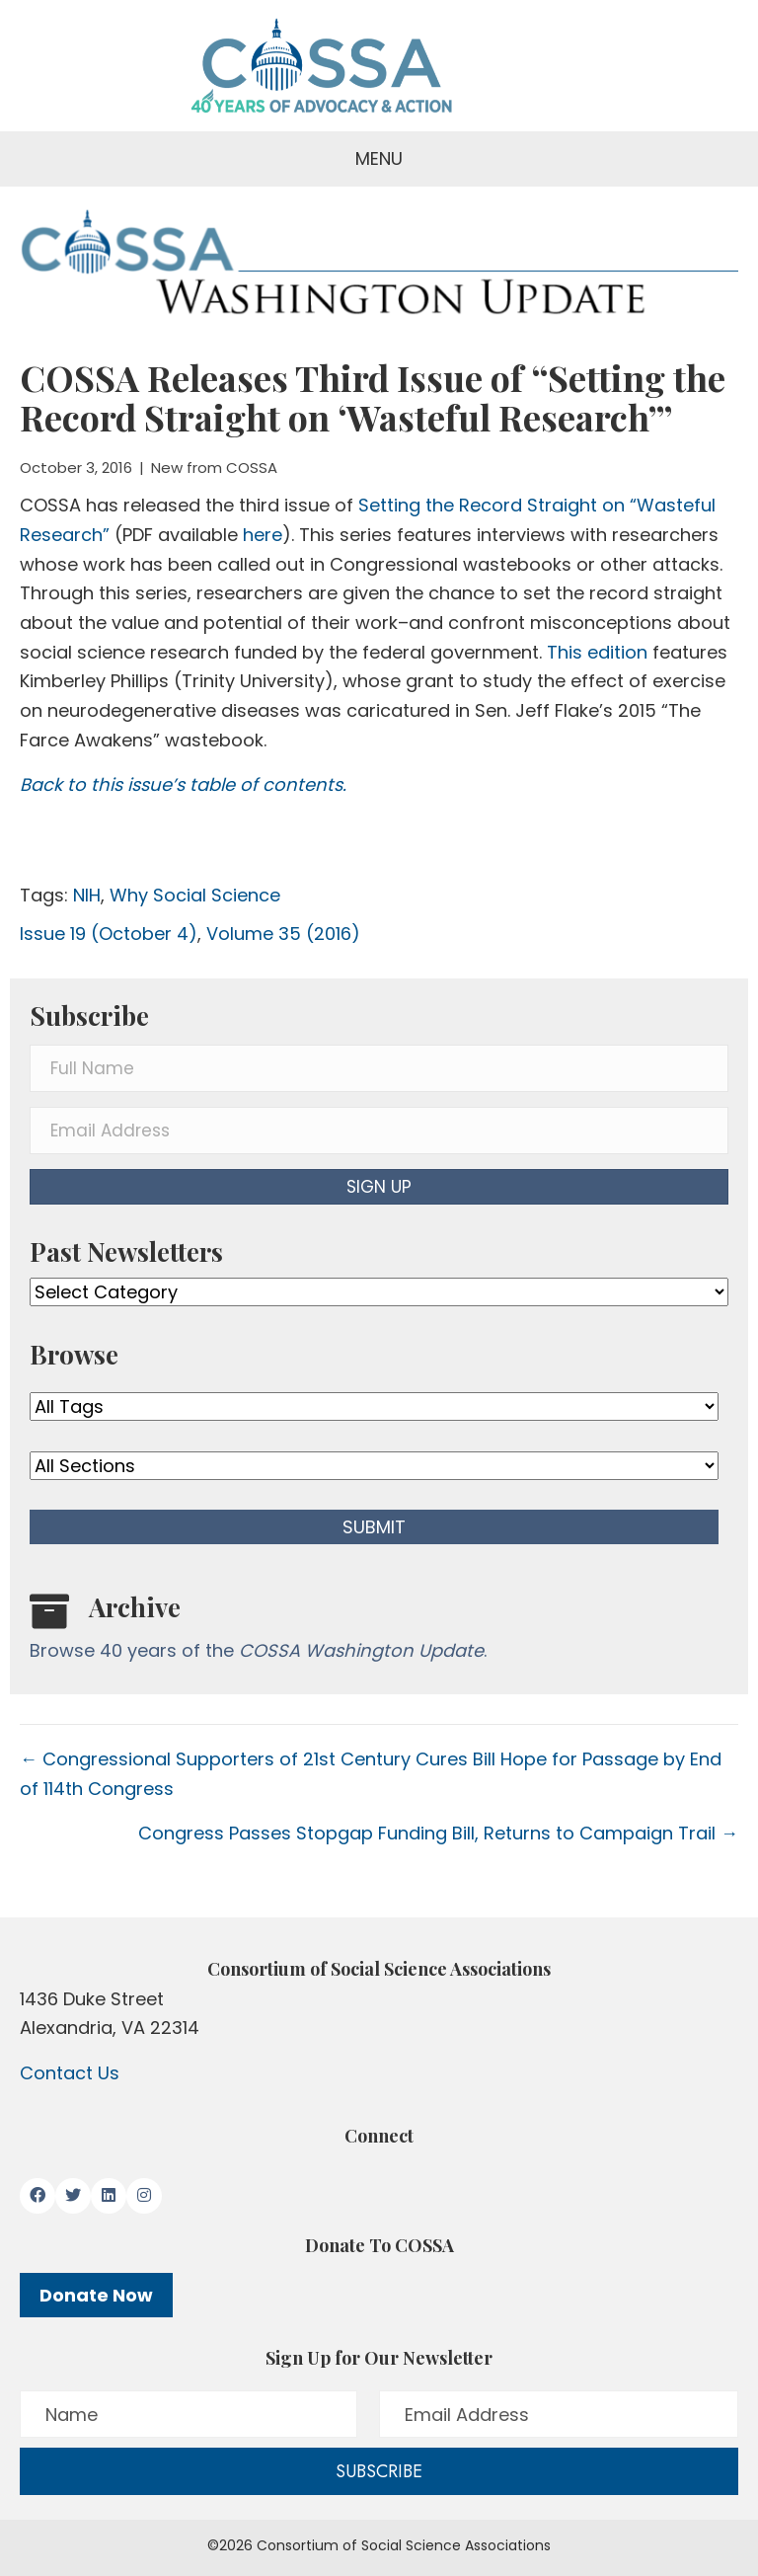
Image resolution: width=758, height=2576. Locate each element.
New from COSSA (214, 467)
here (262, 534)
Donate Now (96, 2295)
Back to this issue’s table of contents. (183, 784)
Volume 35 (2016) (283, 933)
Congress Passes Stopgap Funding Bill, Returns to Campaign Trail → (438, 1833)
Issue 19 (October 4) (108, 933)
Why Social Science (195, 895)
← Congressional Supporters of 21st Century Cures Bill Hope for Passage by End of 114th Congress (370, 1774)
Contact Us (69, 2073)
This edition (599, 652)
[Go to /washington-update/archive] (379, 1632)
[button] (379, 1187)
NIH (87, 895)
